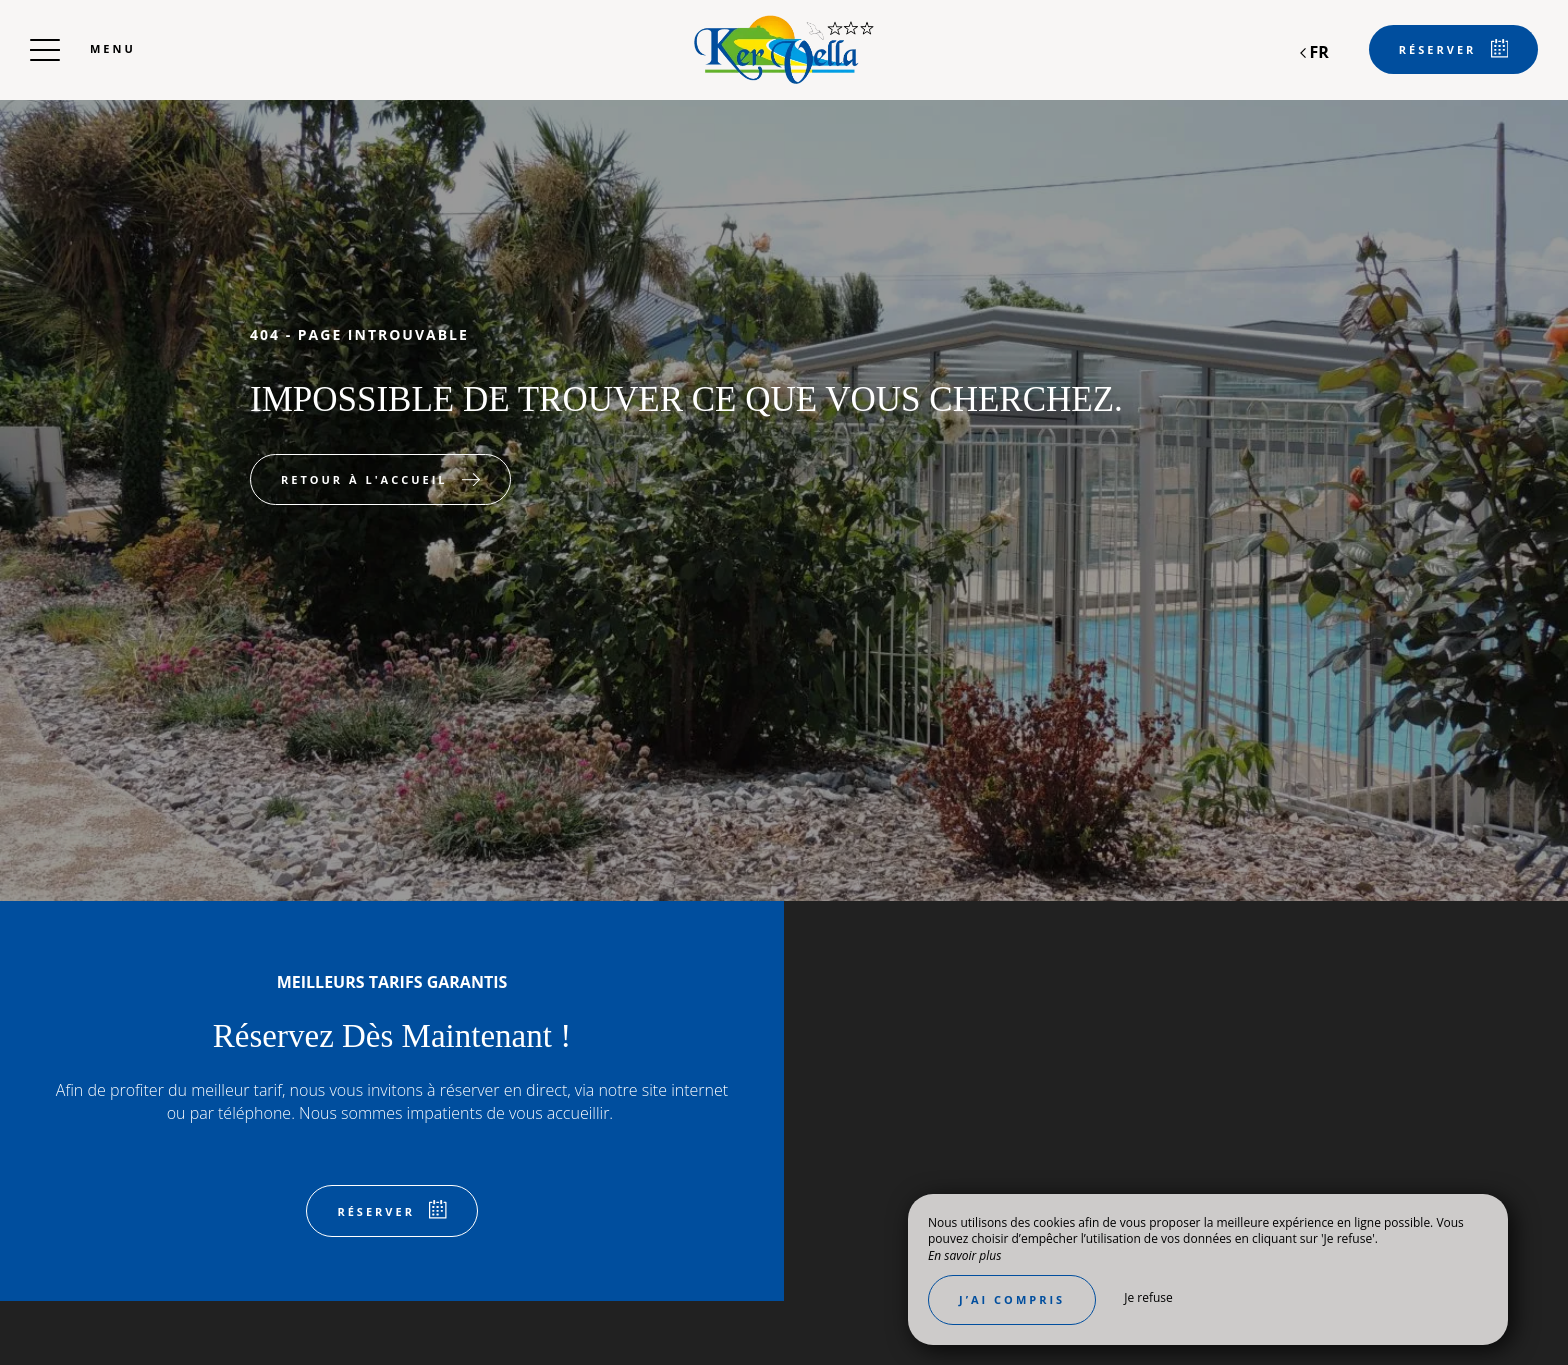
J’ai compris (1012, 1299)
